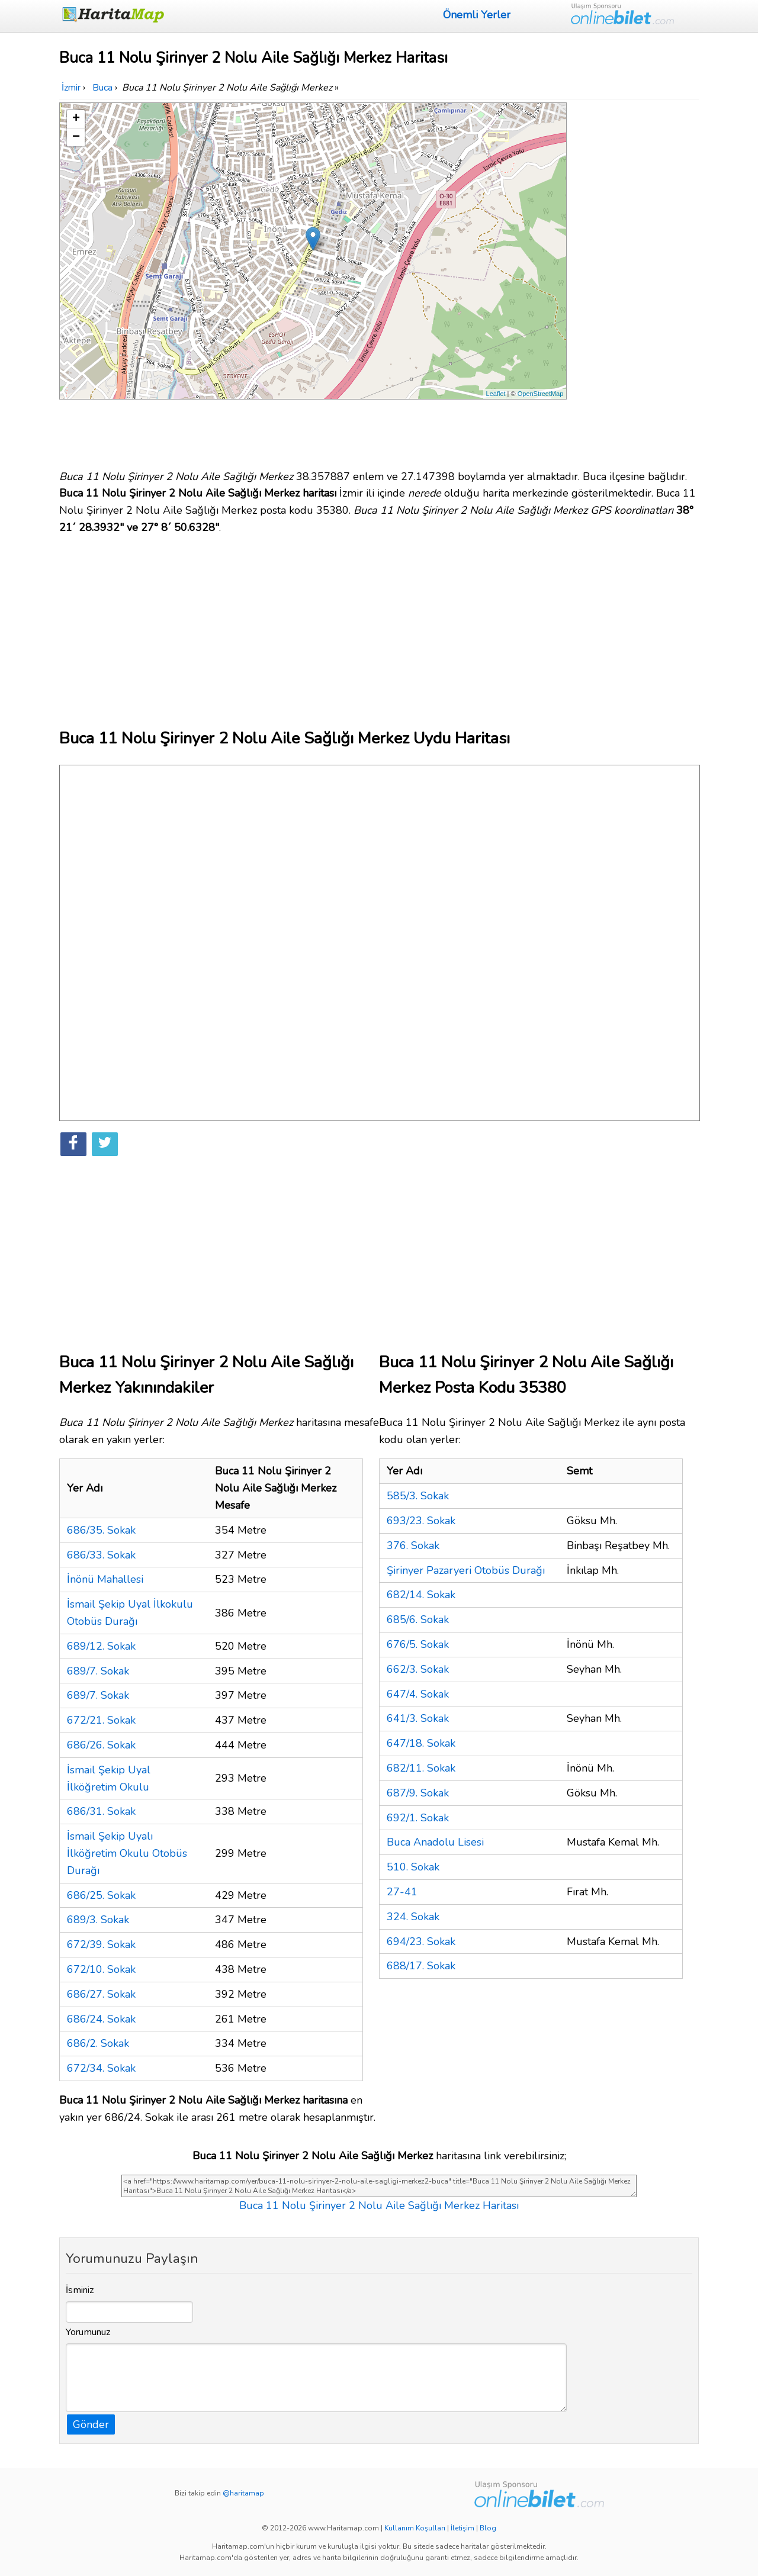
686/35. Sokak (101, 1530)
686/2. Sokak (98, 2043)
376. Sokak (413, 1545)
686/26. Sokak (101, 1745)
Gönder (91, 2424)
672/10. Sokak (101, 1969)
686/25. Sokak (101, 1895)
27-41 (402, 1892)
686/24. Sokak (101, 2019)
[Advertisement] (634, 280)
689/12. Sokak (101, 1646)
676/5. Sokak (418, 1644)
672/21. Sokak (101, 1720)
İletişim (462, 2528)
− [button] (76, 137)
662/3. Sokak (418, 1669)
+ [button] (76, 119)
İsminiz (80, 2290)
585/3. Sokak (418, 1496)
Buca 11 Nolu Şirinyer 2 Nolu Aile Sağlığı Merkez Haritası (379, 2205)
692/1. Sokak (418, 1818)
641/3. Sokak (418, 1718)
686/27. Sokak (101, 1994)
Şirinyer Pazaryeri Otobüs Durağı (466, 1570)
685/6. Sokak (418, 1619)
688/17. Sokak (421, 1966)
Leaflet (496, 393)
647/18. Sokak (421, 1743)
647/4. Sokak (418, 1694)
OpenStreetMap (541, 393)
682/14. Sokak (421, 1595)
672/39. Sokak (101, 1944)
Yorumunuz (88, 2332)
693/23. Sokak (421, 1521)
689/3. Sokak (98, 1919)
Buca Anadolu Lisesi (435, 1842)
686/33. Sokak (101, 1555)
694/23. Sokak (421, 1941)
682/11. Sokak (421, 1768)
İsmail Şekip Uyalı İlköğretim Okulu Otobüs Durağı (127, 1853)
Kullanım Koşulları (414, 2528)
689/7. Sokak (98, 1671)
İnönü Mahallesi (105, 1579)
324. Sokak (413, 1917)
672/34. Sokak (101, 2068)
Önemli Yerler (476, 15)
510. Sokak (413, 1867)
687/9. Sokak (418, 1793)
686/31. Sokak (101, 1811)
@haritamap (243, 2493)
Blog (488, 2528)
